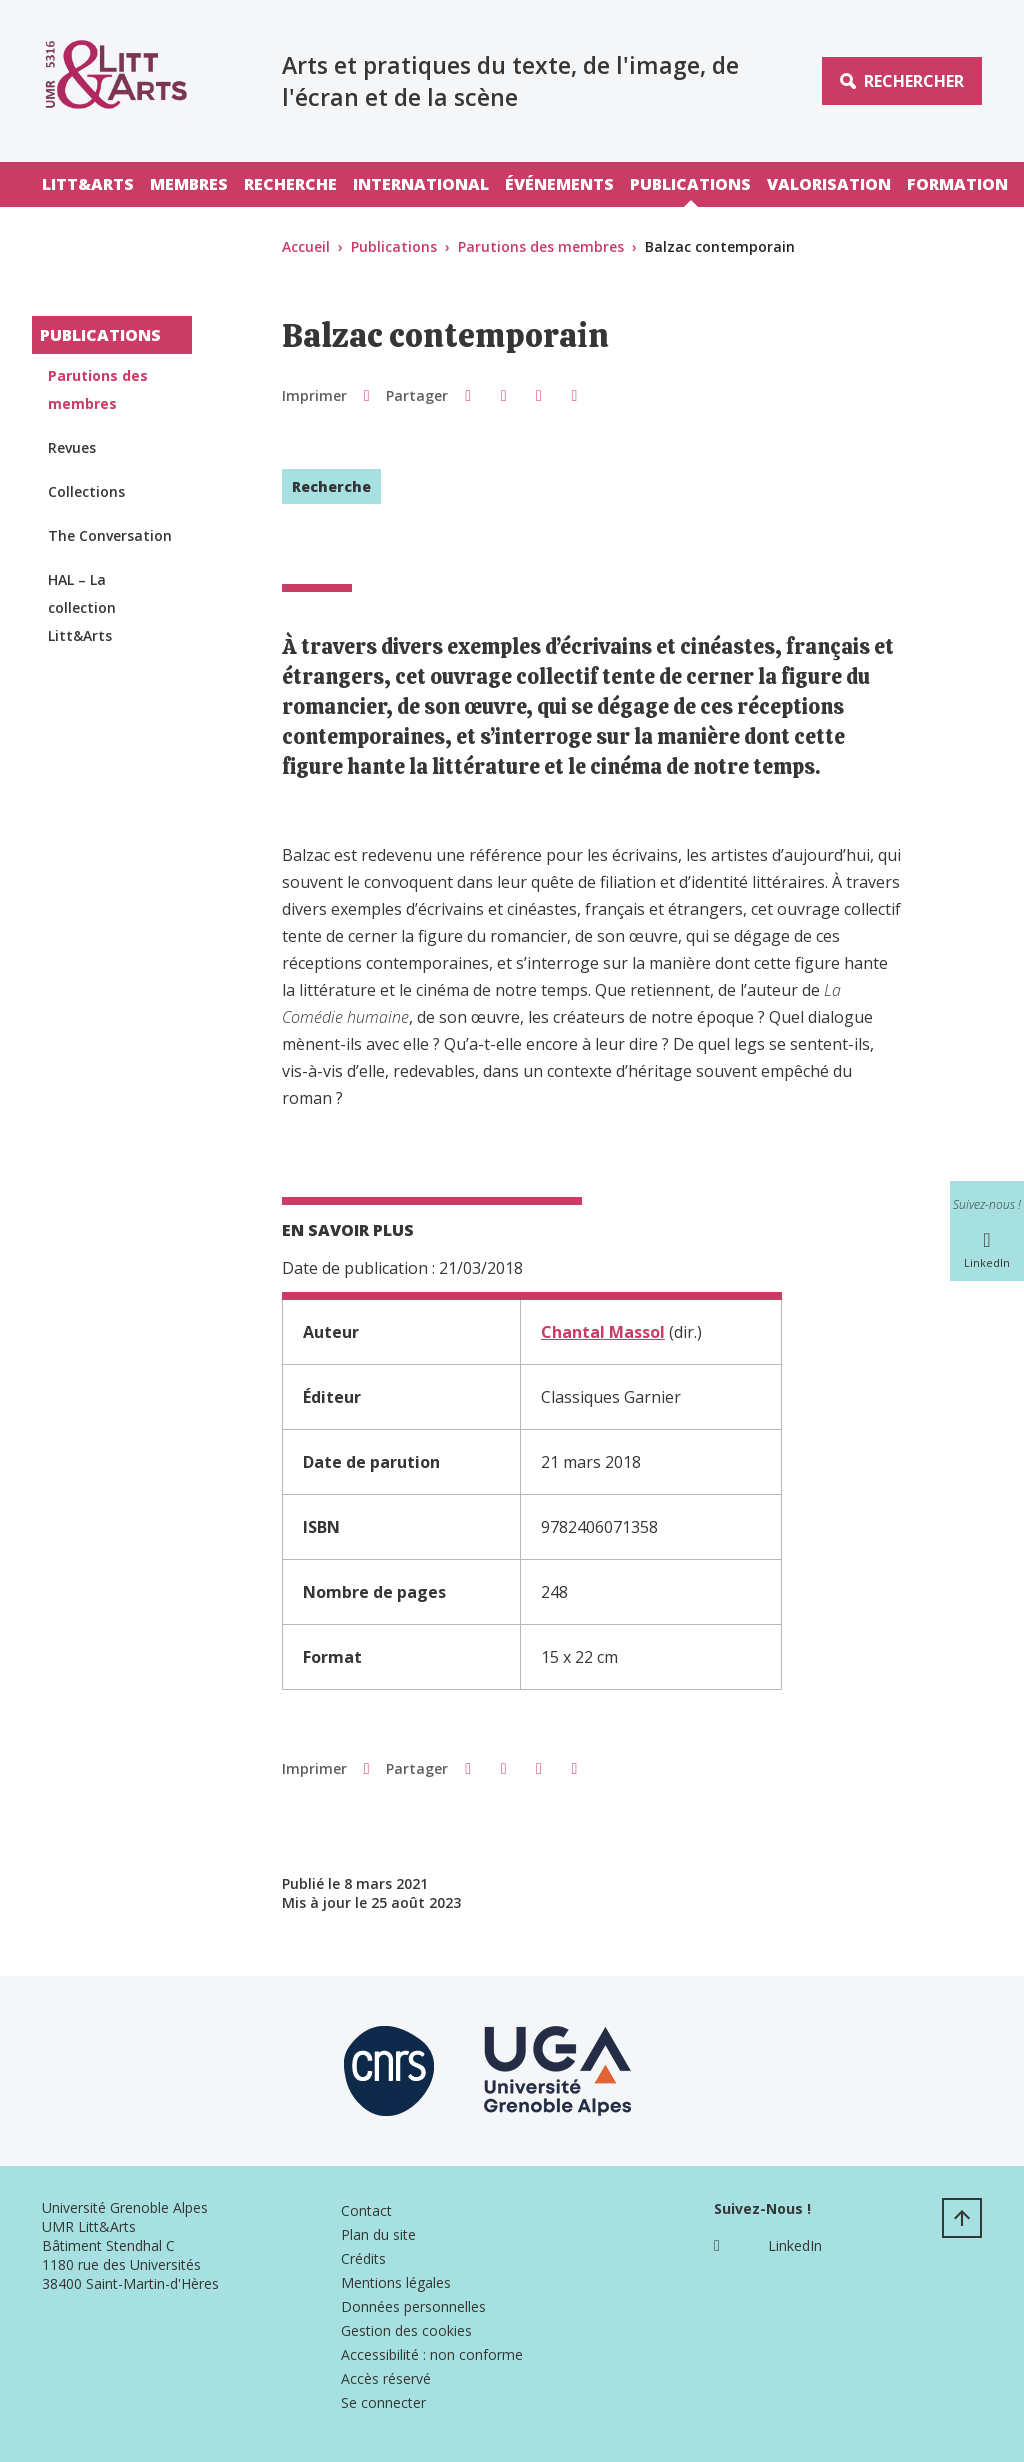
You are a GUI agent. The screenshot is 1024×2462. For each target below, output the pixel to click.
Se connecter (383, 2402)
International (421, 184)
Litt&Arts (88, 184)
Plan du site (378, 2234)
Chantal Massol (603, 1332)
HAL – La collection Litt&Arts (82, 607)
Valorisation (829, 184)
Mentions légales (396, 2282)
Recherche (290, 184)
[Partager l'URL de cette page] (574, 395)
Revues (72, 447)
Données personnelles (413, 2306)
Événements (559, 184)
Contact (366, 2210)
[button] (467, 395)
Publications (690, 184)
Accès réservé (386, 2378)
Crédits (363, 2258)
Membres (189, 184)
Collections (86, 491)
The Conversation (110, 535)
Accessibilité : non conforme (432, 2354)
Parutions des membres (541, 246)
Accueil (306, 246)
